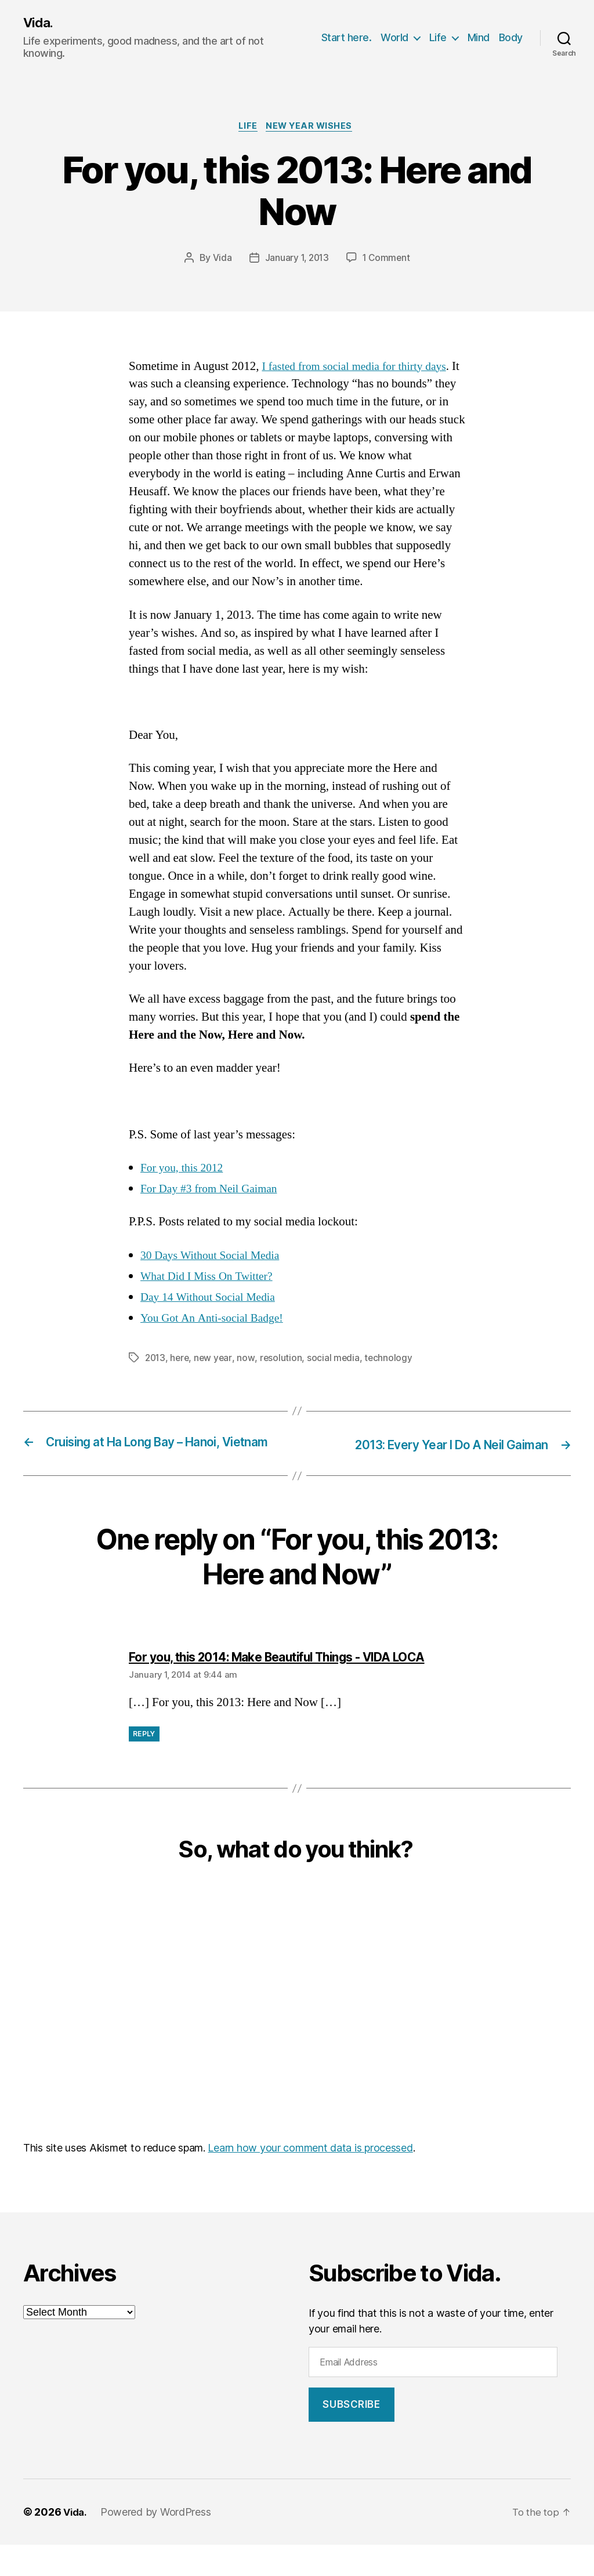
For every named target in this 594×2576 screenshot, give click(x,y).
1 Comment (387, 261)
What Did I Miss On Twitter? (211, 1279)
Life (438, 38)
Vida (220, 261)
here (181, 1360)
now (249, 1360)
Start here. (346, 38)
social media (337, 1360)
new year (216, 1360)
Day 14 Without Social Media (212, 1300)
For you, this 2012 (184, 1170)
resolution (284, 1360)
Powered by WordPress (158, 2543)
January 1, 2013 (296, 261)
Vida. (39, 23)
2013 (156, 1360)
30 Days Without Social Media (215, 1258)
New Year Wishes (312, 128)
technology (392, 1360)
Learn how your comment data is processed (310, 2179)
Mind (479, 38)
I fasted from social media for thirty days (361, 369)
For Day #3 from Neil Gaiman (214, 1191)
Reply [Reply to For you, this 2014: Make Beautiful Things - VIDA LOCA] (144, 1765)
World (394, 38)
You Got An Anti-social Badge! (217, 1321)
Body (511, 38)
